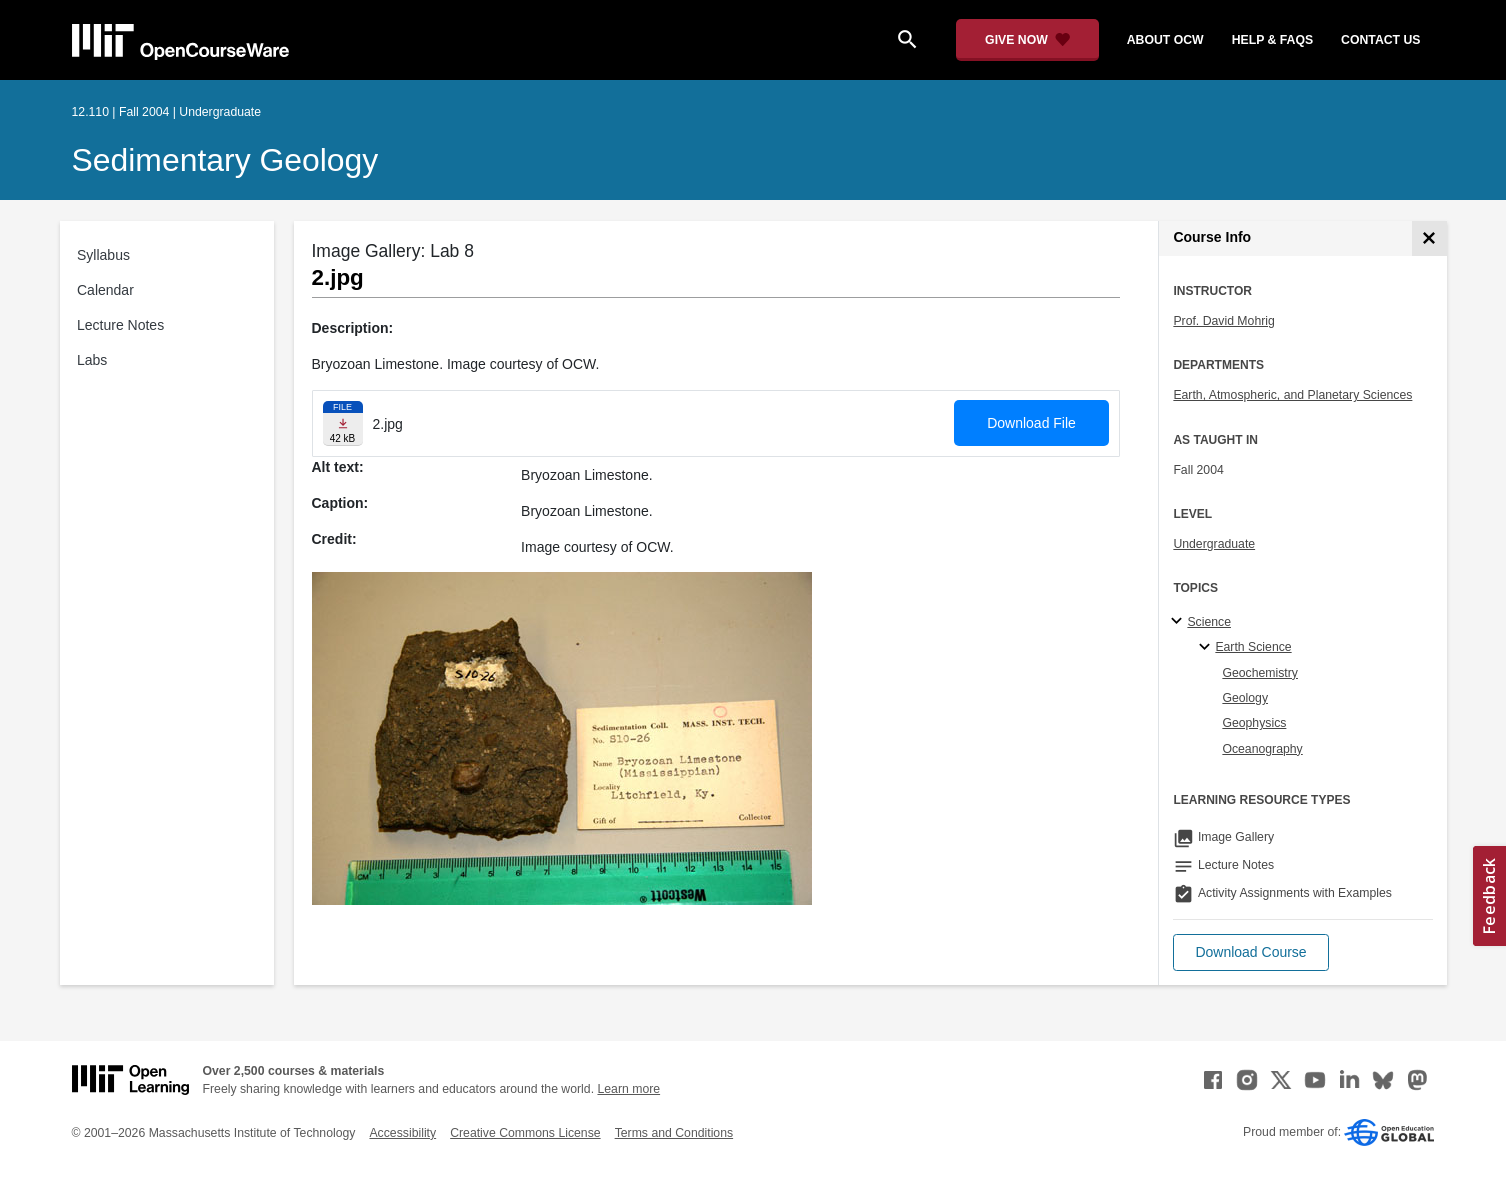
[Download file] (343, 423)
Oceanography (1262, 749)
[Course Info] (1429, 238)
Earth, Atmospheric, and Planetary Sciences (1292, 395)
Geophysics (1254, 723)
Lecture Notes (120, 325)
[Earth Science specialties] (1207, 648)
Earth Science (1253, 647)
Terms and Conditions (674, 1133)
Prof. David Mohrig (1223, 321)
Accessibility (402, 1133)
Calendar (105, 290)
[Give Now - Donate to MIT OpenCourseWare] (1027, 40)
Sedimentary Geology (225, 160)
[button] (1250, 952)
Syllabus (103, 255)
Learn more (628, 1089)
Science (1209, 622)
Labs (92, 360)
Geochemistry (1260, 673)
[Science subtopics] (1179, 622)
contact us (1380, 40)
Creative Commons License (525, 1133)
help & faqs (1272, 40)
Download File (1031, 423)
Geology (1245, 698)
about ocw (1165, 40)
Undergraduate (1214, 544)
